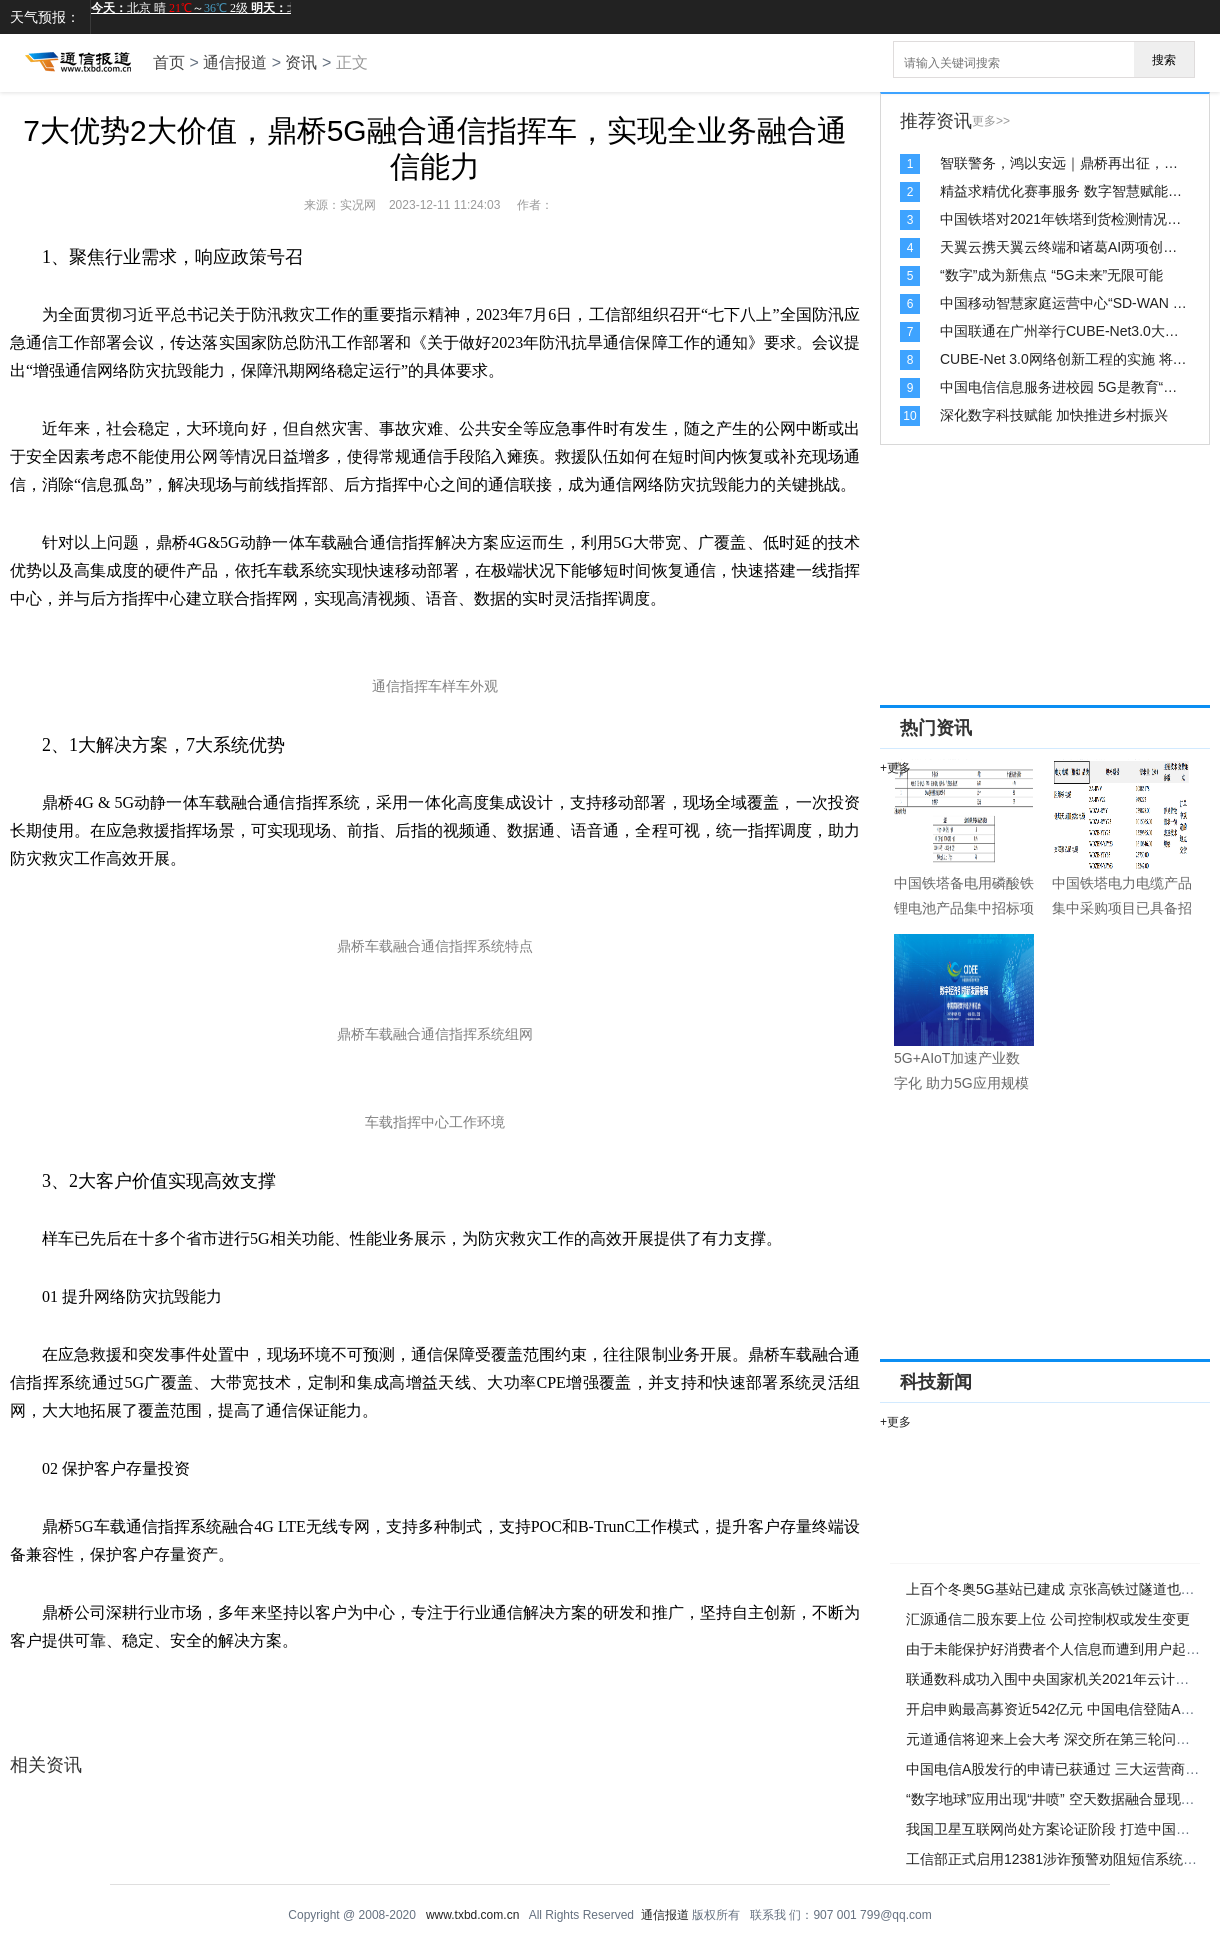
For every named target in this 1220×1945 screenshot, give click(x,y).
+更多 (895, 768)
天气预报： (45, 17)
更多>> (991, 121)
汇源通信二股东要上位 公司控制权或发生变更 (1048, 1619)
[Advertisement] (1005, 580)
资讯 (301, 62)
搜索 (1164, 60)
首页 (169, 62)
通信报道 (235, 62)
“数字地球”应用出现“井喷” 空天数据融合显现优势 (1057, 1799)
